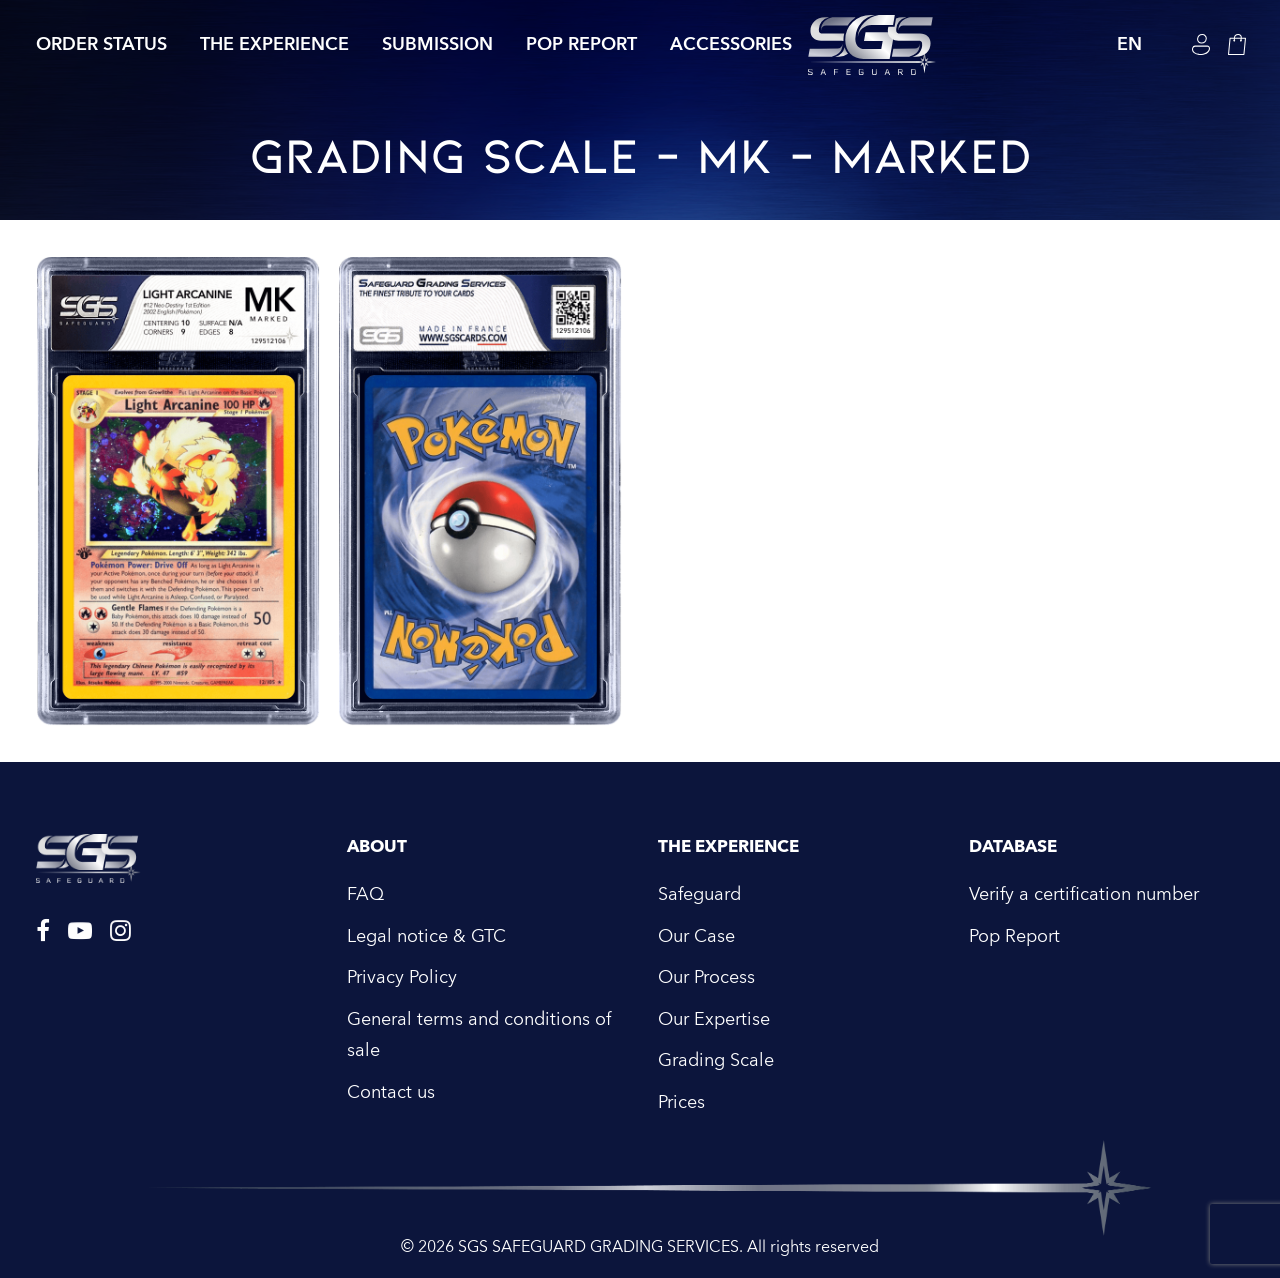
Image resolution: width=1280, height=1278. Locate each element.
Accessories (731, 44)
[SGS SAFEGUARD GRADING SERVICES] (872, 45)
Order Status (101, 44)
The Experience (274, 44)
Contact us (391, 1092)
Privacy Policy (402, 977)
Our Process (706, 977)
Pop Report (581, 44)
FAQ (365, 894)
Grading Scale (716, 1060)
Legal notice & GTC (426, 936)
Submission (437, 44)
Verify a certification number (1084, 894)
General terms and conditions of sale (479, 1035)
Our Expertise (714, 1019)
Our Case (696, 936)
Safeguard (699, 894)
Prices (681, 1102)
